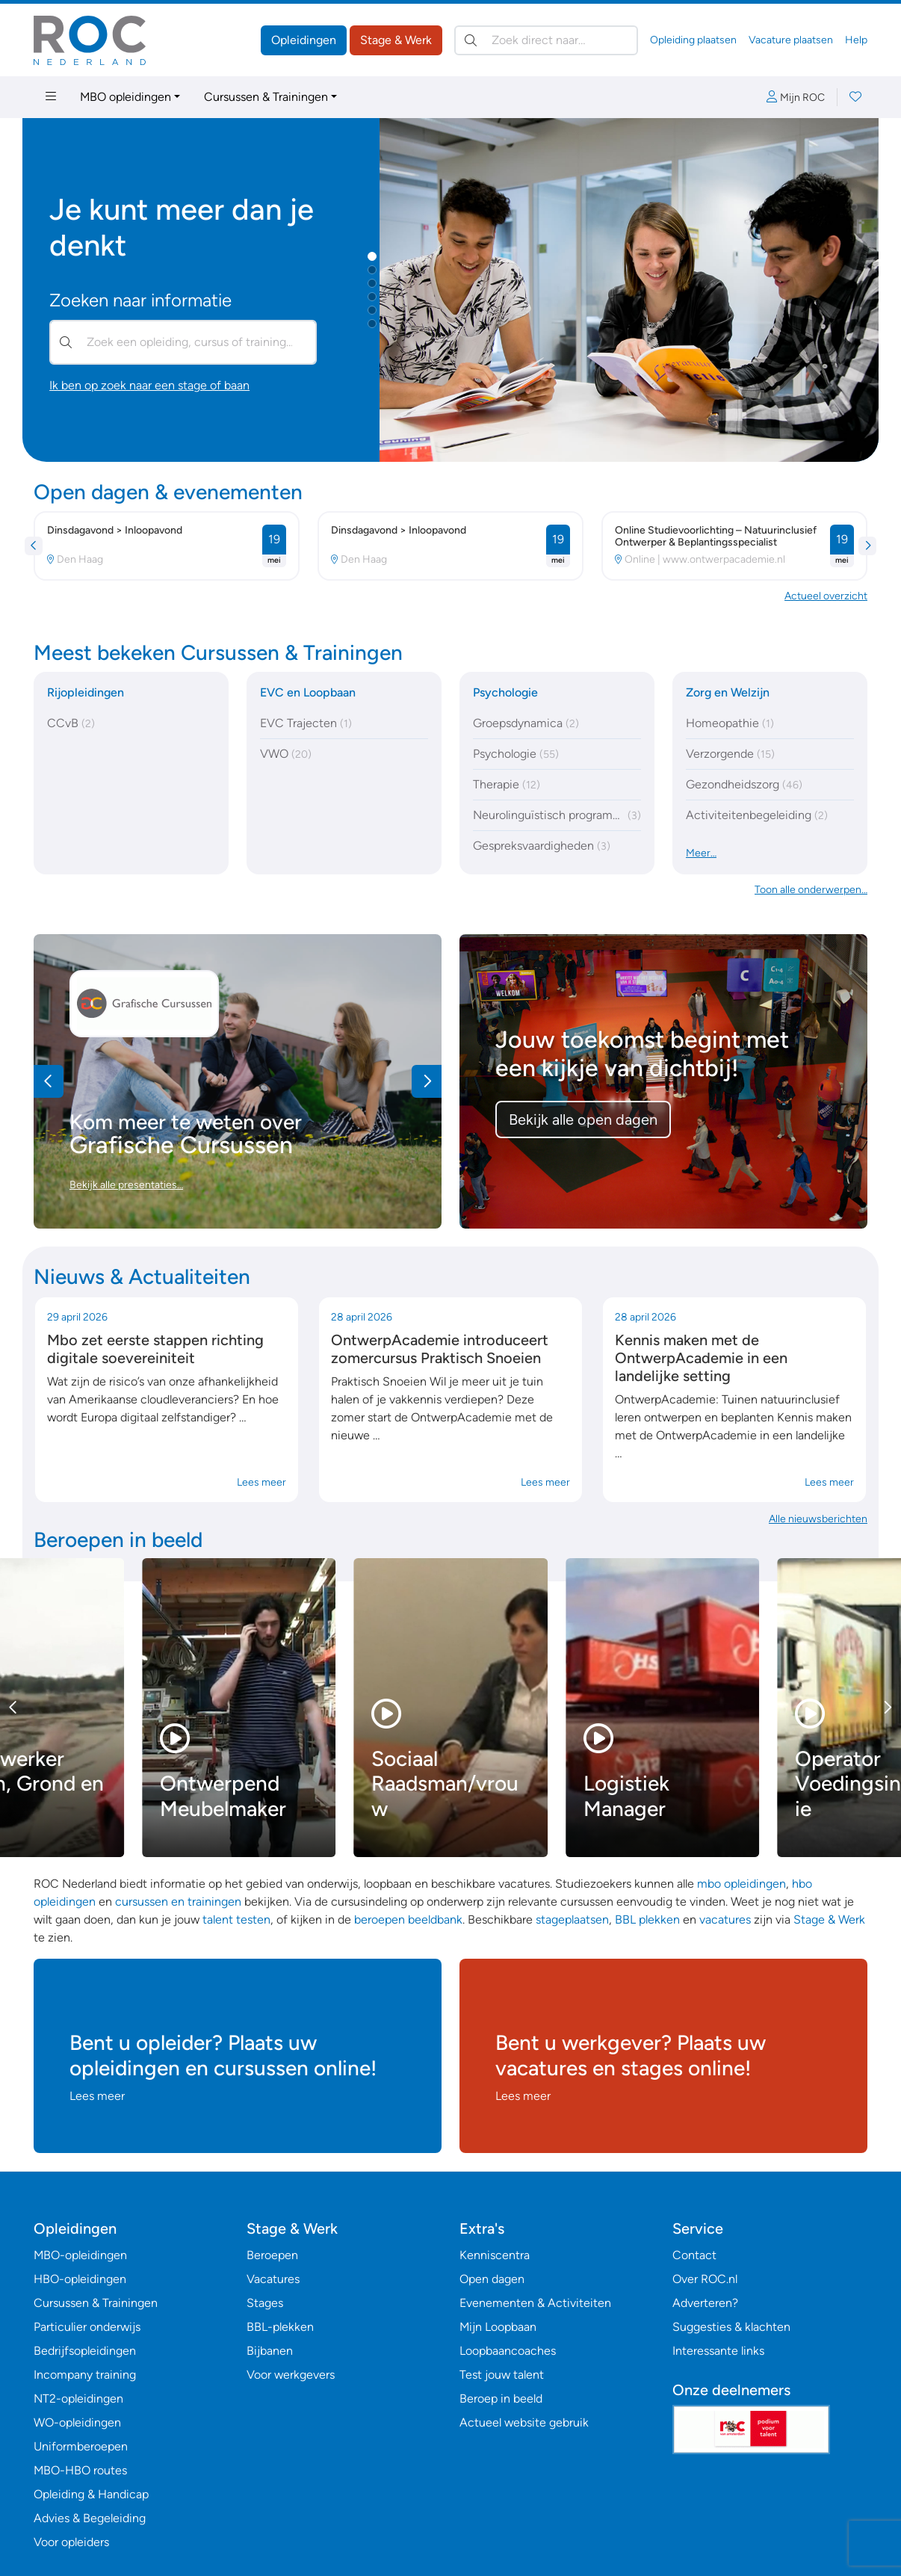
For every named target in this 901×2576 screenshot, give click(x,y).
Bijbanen (270, 2351)
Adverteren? (705, 2303)
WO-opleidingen (77, 2422)
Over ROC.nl (704, 2279)
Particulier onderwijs (87, 2327)
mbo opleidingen (741, 1884)
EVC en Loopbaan (308, 692)
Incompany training (85, 2374)
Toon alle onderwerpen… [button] (811, 889)
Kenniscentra (494, 2255)
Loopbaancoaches (507, 2351)
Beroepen (272, 2255)
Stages (265, 2303)
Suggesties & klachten (731, 2327)
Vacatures (273, 2279)
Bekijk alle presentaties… (126, 1185)
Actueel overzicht (825, 596)
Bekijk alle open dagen (583, 1119)
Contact (694, 2255)
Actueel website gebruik (524, 2422)
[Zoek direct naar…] (546, 40)
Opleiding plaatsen (693, 40)
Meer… (701, 853)
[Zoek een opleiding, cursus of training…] (183, 342)
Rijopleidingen (85, 692)
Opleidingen (303, 40)
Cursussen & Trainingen (266, 97)
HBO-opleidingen (80, 2279)
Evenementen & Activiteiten (535, 2303)
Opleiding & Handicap (91, 2494)
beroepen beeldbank (408, 1919)
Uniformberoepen (81, 2446)
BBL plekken (647, 1919)
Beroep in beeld (500, 2398)
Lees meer (261, 1482)
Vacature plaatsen (791, 40)
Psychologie (505, 692)
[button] (372, 256)
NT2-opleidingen (78, 2398)
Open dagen (491, 2279)
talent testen (236, 1919)
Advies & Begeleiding (90, 2518)
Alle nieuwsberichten (818, 1519)
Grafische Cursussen (181, 1145)
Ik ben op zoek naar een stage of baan (149, 385)
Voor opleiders (71, 2542)
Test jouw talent (501, 2374)
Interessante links (718, 2351)
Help (856, 40)
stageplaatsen (572, 1919)
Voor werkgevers (291, 2374)
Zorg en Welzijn (728, 692)
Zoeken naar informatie (140, 300)
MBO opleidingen (125, 97)
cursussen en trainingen (178, 1901)
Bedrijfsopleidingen (85, 2351)
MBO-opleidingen (80, 2255)
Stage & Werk (396, 40)
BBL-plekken (280, 2327)
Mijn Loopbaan (497, 2327)
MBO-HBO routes (80, 2470)
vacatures (725, 1919)
